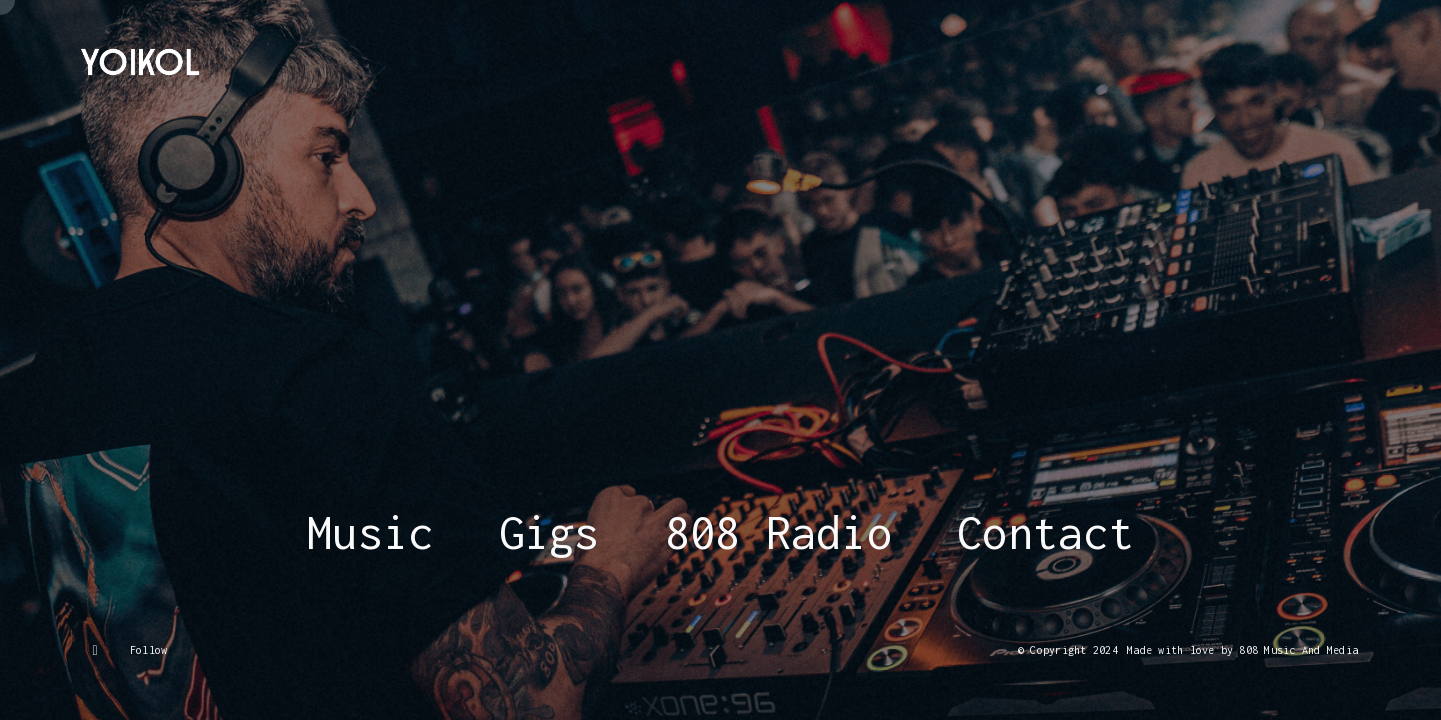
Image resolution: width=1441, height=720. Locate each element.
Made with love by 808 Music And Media (1242, 650)
